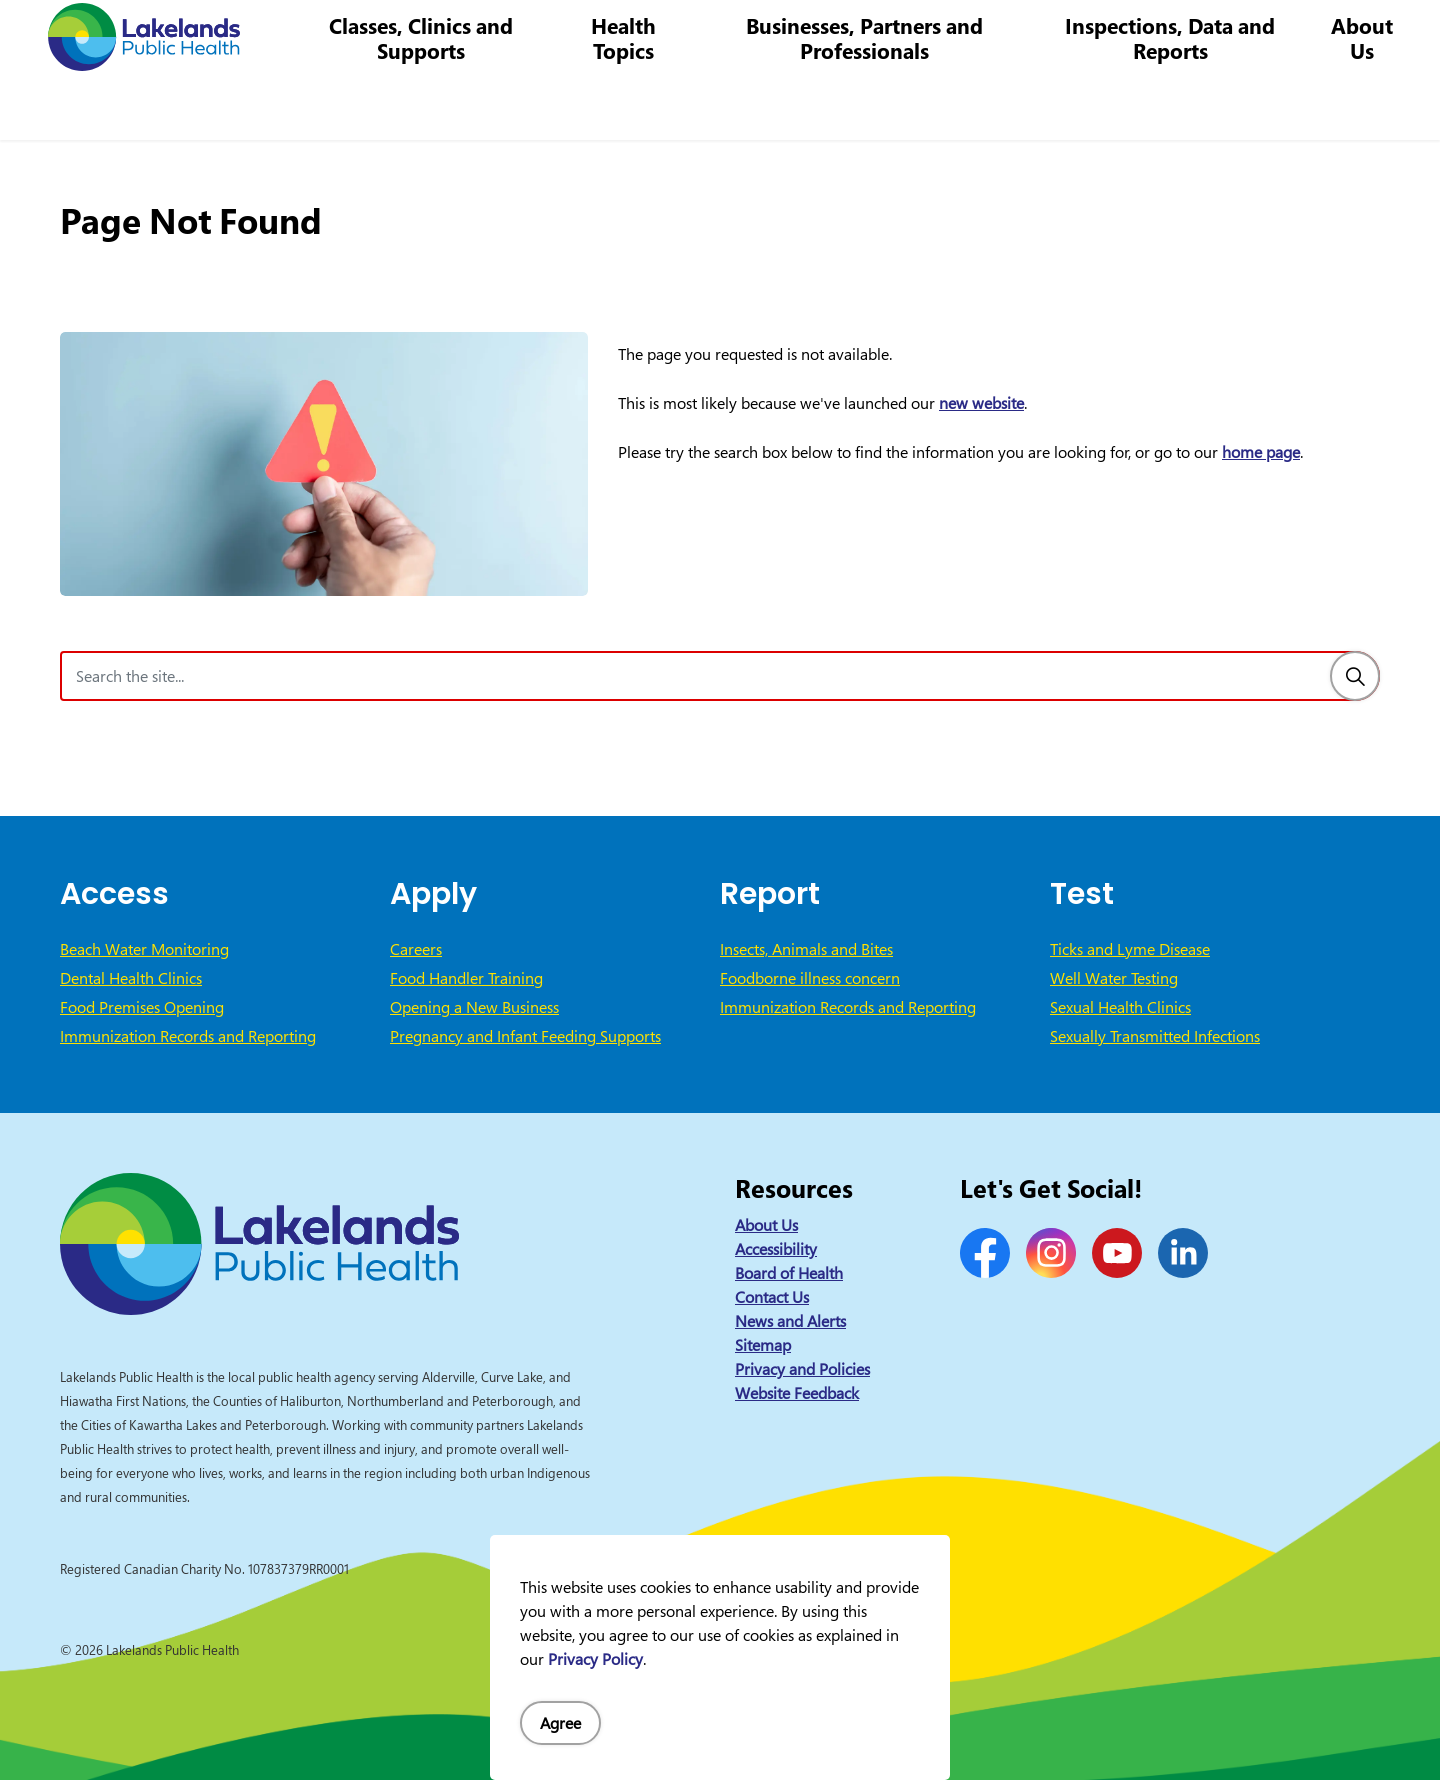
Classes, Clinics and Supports (445, 104)
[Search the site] (720, 676)
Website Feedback (797, 1393)
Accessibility (776, 1249)
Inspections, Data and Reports (1176, 104)
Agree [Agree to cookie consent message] (560, 1723)
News (676, 34)
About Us (1363, 104)
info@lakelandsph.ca (1092, 34)
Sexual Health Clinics (1120, 1007)
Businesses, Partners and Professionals (878, 104)
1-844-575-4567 (935, 34)
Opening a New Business (474, 1007)
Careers (829, 34)
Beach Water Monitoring (144, 949)
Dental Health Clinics (131, 978)
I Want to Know (1271, 35)
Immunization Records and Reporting (188, 1036)
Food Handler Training (466, 978)
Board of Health (789, 1273)
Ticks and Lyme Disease (1130, 949)
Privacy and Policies (802, 1369)
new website (981, 403)
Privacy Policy (595, 1659)
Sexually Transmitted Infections (1155, 1036)
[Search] (1355, 676)
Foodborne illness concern (810, 978)
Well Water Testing (1114, 978)
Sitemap (763, 1345)
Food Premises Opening (142, 1007)
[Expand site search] (1395, 35)
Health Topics (643, 104)
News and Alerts (790, 1321)
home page (1261, 452)
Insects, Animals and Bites (806, 949)
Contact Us (749, 34)
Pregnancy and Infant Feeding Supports (525, 1036)
